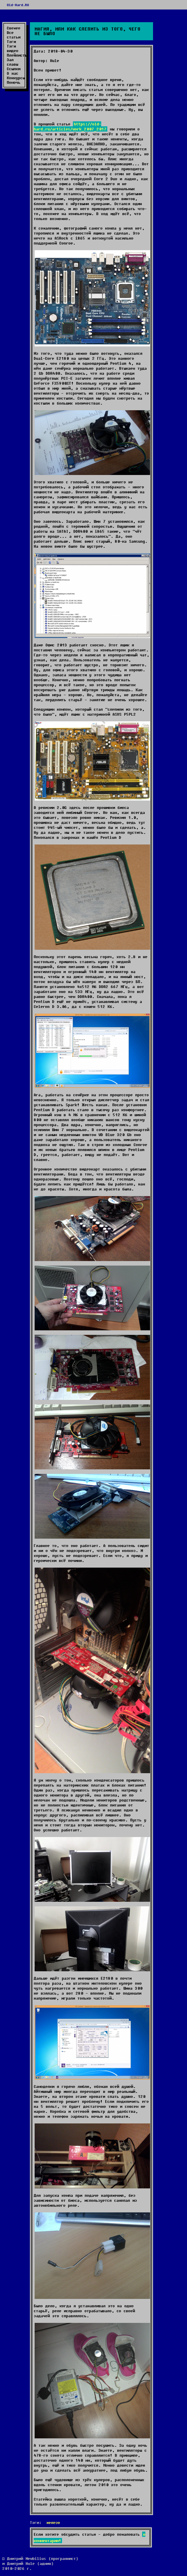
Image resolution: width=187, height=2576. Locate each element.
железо (53, 2522)
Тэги (11, 41)
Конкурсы (15, 78)
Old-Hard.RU (18, 5)
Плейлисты (15, 55)
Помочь (13, 82)
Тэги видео (12, 48)
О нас (12, 73)
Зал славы (12, 62)
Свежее (13, 28)
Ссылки (13, 69)
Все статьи (13, 34)
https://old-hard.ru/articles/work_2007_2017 (70, 126)
